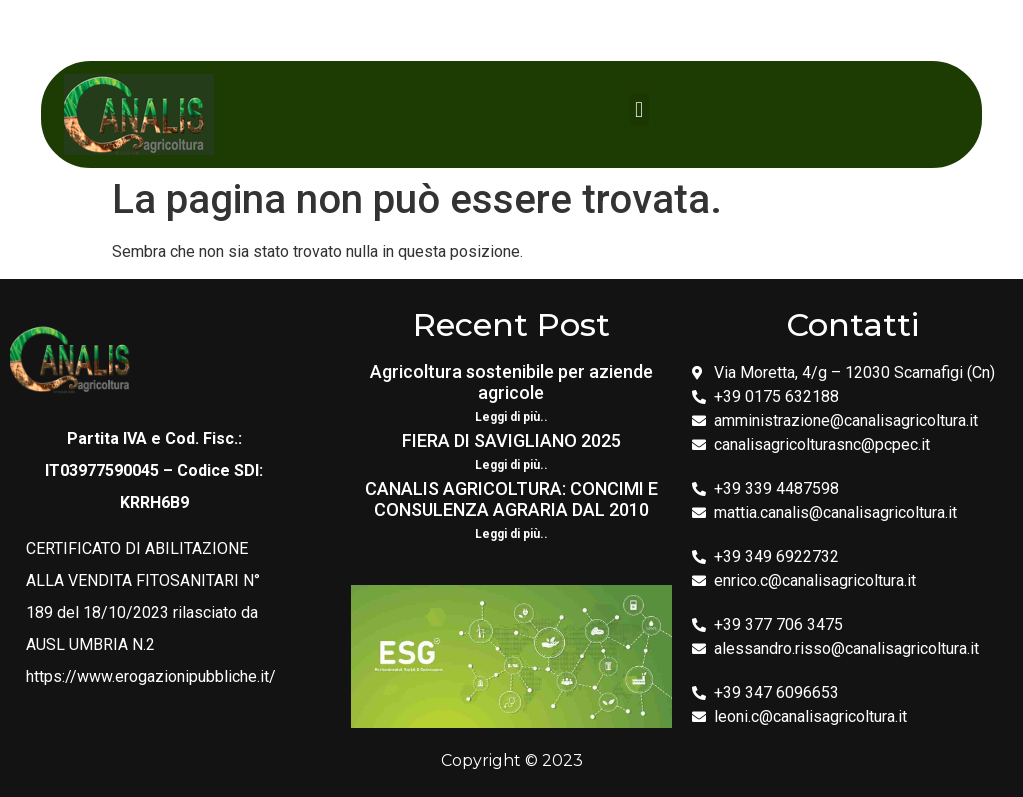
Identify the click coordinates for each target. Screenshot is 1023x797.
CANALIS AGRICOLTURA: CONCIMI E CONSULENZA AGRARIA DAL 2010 (511, 499)
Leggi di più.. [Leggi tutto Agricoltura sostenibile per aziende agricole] (511, 417)
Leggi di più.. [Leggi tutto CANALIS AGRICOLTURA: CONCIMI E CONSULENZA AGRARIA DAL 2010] (511, 534)
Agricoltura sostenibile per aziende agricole (511, 382)
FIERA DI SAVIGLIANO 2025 (511, 440)
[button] (639, 109)
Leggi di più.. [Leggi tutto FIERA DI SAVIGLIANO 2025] (511, 465)
